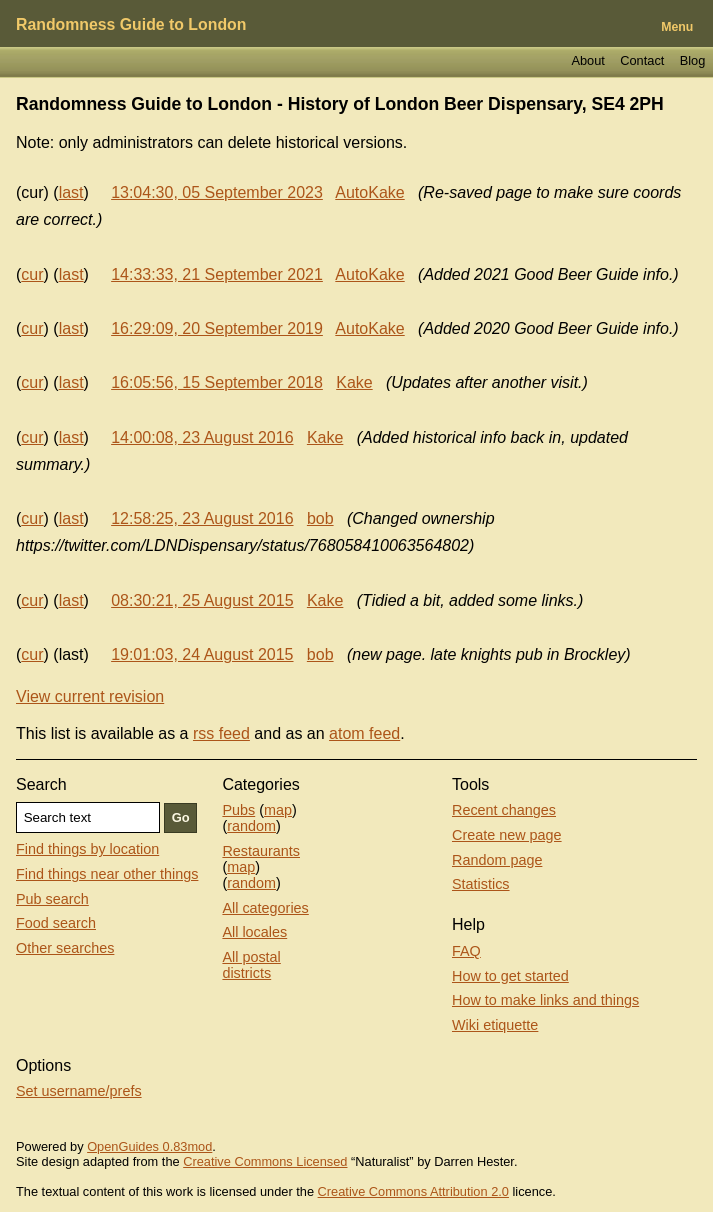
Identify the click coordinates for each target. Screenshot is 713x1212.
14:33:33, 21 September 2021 (217, 274)
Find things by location (87, 849)
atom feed (364, 733)
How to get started (510, 976)
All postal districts (251, 965)
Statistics (481, 884)
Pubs (238, 810)
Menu (677, 27)
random (251, 826)
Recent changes (504, 810)
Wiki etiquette (495, 1025)
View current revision (90, 696)
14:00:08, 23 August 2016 (202, 437)
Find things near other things (107, 874)
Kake (354, 382)
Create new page (507, 835)
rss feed (221, 733)
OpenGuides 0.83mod (149, 1146)
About (587, 60)
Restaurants (261, 851)
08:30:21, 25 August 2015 (202, 600)
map (278, 810)
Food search (56, 923)
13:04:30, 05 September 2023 (217, 192)
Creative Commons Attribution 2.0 (413, 1191)
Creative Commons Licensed (265, 1161)
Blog (693, 60)
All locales (254, 932)
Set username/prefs (79, 1091)
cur (32, 274)
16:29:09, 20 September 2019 (217, 328)
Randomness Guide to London (131, 24)
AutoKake (369, 192)
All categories (265, 908)
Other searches (65, 948)
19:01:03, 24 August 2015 (202, 654)
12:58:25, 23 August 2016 (202, 518)
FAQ (466, 951)
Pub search (52, 899)
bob (320, 518)
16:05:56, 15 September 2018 (217, 382)
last (71, 192)
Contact (642, 60)
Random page (497, 860)
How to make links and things (545, 1000)
